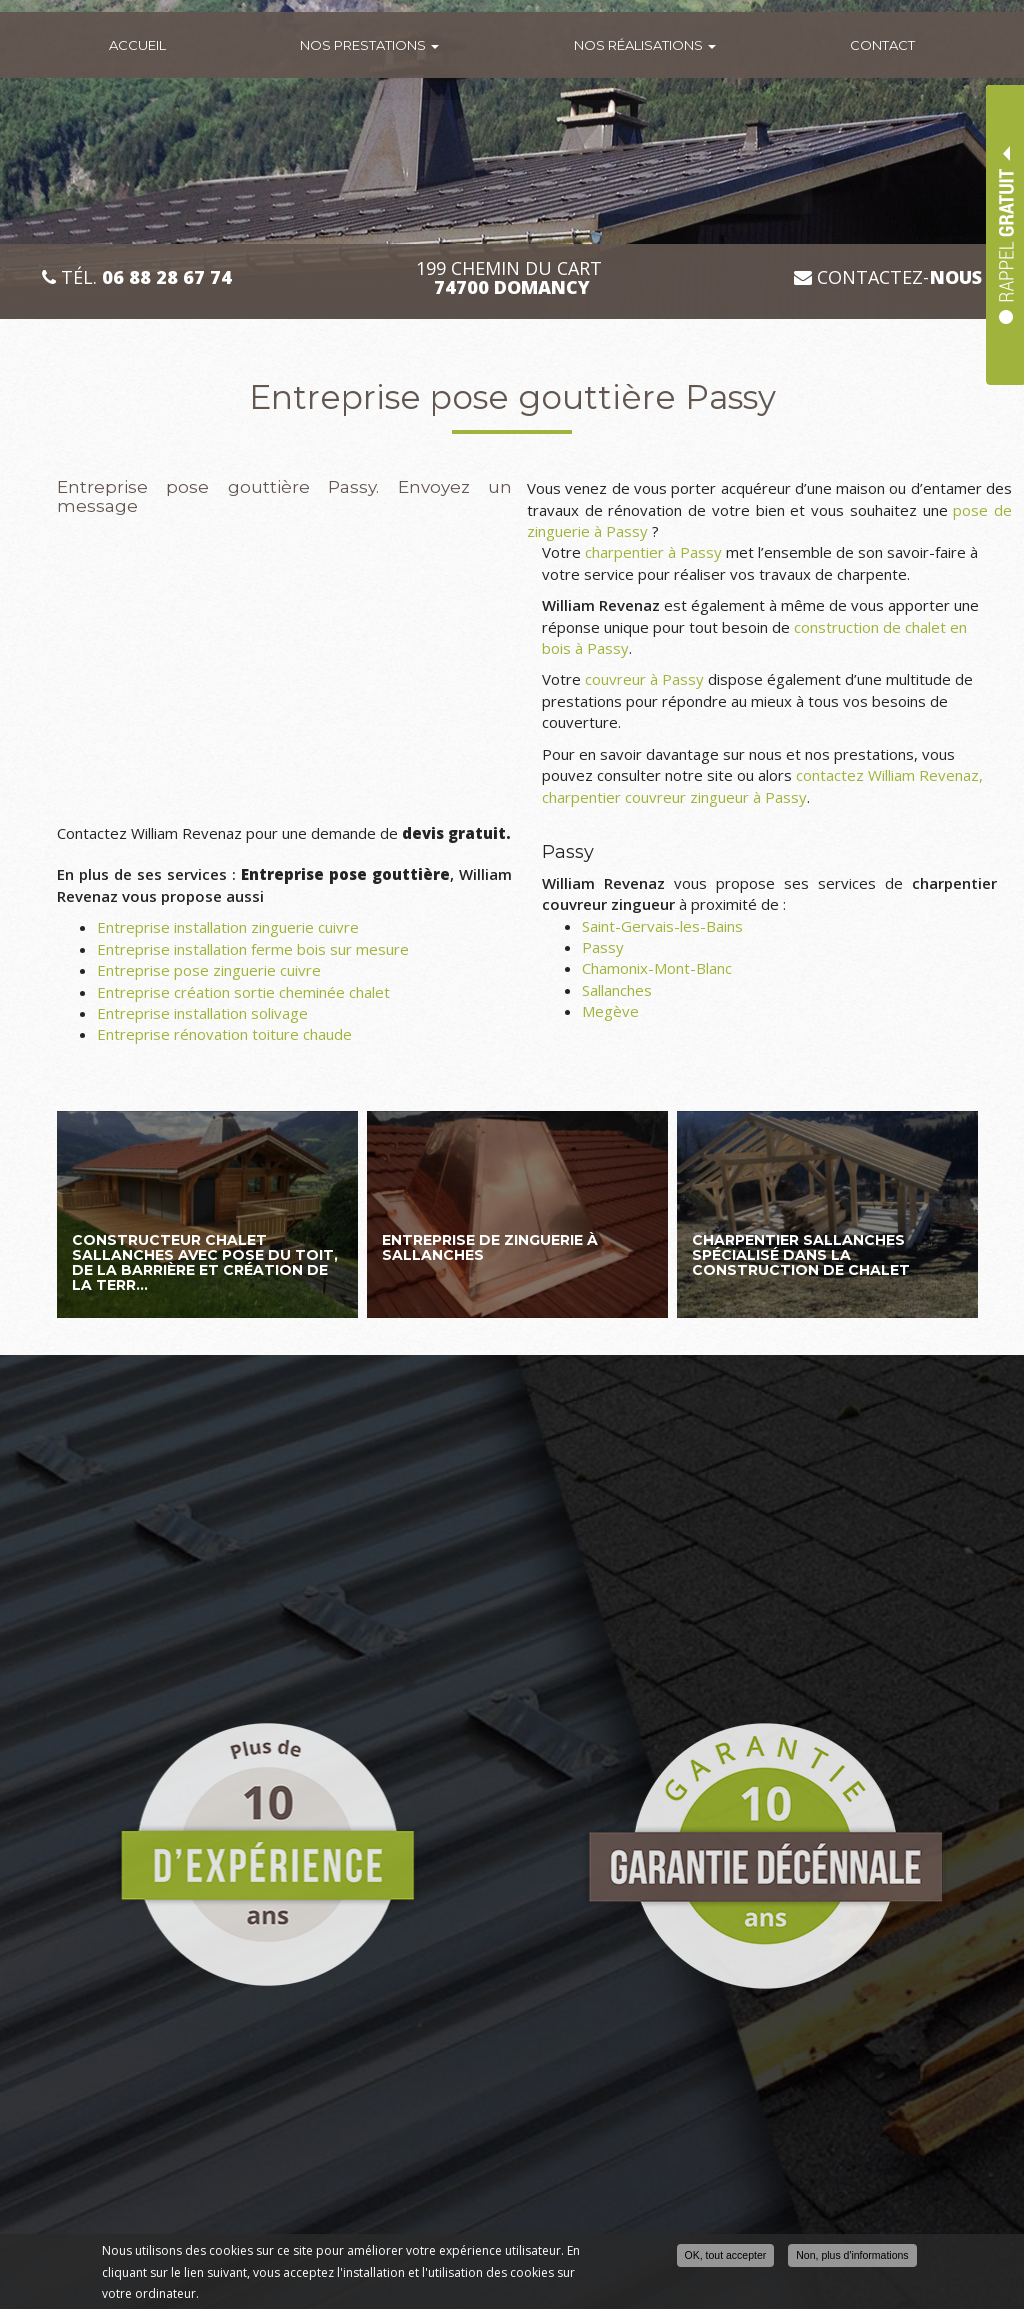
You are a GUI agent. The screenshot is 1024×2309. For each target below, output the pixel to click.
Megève (610, 1011)
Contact (882, 45)
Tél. (137, 277)
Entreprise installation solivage (202, 1013)
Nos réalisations (645, 45)
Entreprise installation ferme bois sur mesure (253, 949)
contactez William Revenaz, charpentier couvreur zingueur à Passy (762, 785)
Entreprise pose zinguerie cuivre (209, 970)
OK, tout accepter (726, 2256)
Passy (603, 947)
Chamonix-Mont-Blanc (657, 968)
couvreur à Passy (644, 679)
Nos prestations (369, 45)
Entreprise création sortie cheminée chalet (243, 992)
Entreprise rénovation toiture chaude (224, 1034)
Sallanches (617, 990)
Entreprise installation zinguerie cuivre (228, 927)
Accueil (137, 45)
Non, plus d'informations (852, 2256)
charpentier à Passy (653, 552)
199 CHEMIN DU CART (511, 278)
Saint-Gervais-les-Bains (662, 926)
